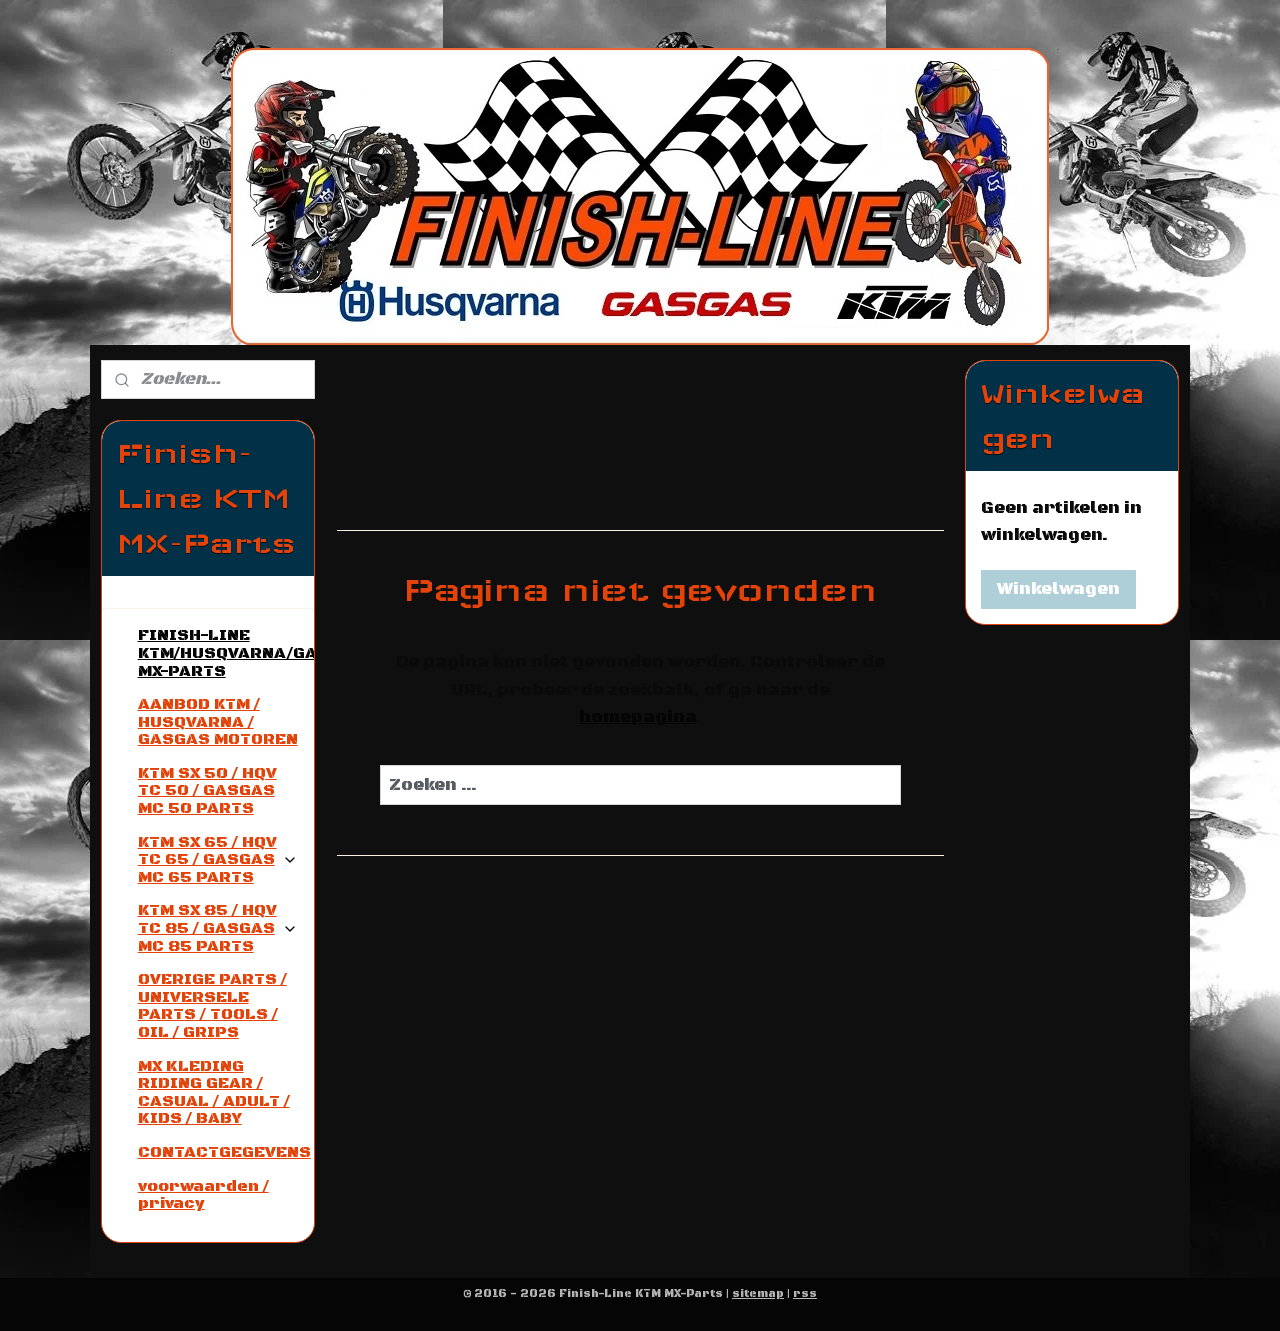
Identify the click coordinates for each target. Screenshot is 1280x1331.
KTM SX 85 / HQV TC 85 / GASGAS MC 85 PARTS (218, 927)
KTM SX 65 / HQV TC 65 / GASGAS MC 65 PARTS (218, 859)
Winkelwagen (1058, 589)
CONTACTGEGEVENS (224, 1152)
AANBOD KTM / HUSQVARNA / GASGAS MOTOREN (218, 721)
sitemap (758, 1294)
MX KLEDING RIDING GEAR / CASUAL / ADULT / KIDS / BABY (214, 1092)
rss (805, 1294)
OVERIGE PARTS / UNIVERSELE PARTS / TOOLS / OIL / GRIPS (212, 1005)
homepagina (636, 717)
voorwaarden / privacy (203, 1195)
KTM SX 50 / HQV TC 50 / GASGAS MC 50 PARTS (207, 790)
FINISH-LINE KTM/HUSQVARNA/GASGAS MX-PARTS (226, 652)
